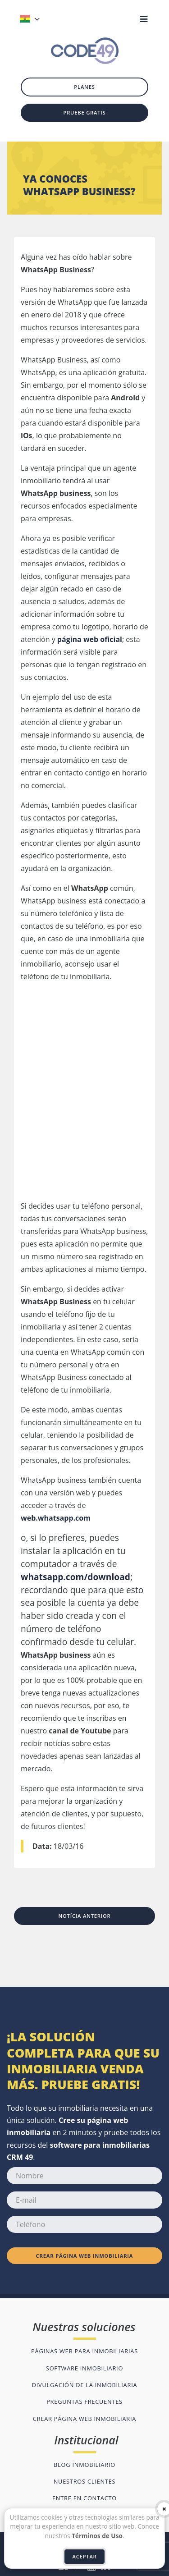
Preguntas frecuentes (84, 2401)
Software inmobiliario (84, 2368)
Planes (84, 86)
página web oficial (89, 639)
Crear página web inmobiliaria (84, 2255)
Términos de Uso (97, 2535)
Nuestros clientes (85, 2481)
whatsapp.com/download (75, 1577)
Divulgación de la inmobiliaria (84, 2385)
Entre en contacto (84, 2498)
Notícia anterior (84, 1915)
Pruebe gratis (84, 112)
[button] (46, 19)
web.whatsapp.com (56, 1518)
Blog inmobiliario (84, 2465)
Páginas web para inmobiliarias (84, 2351)
